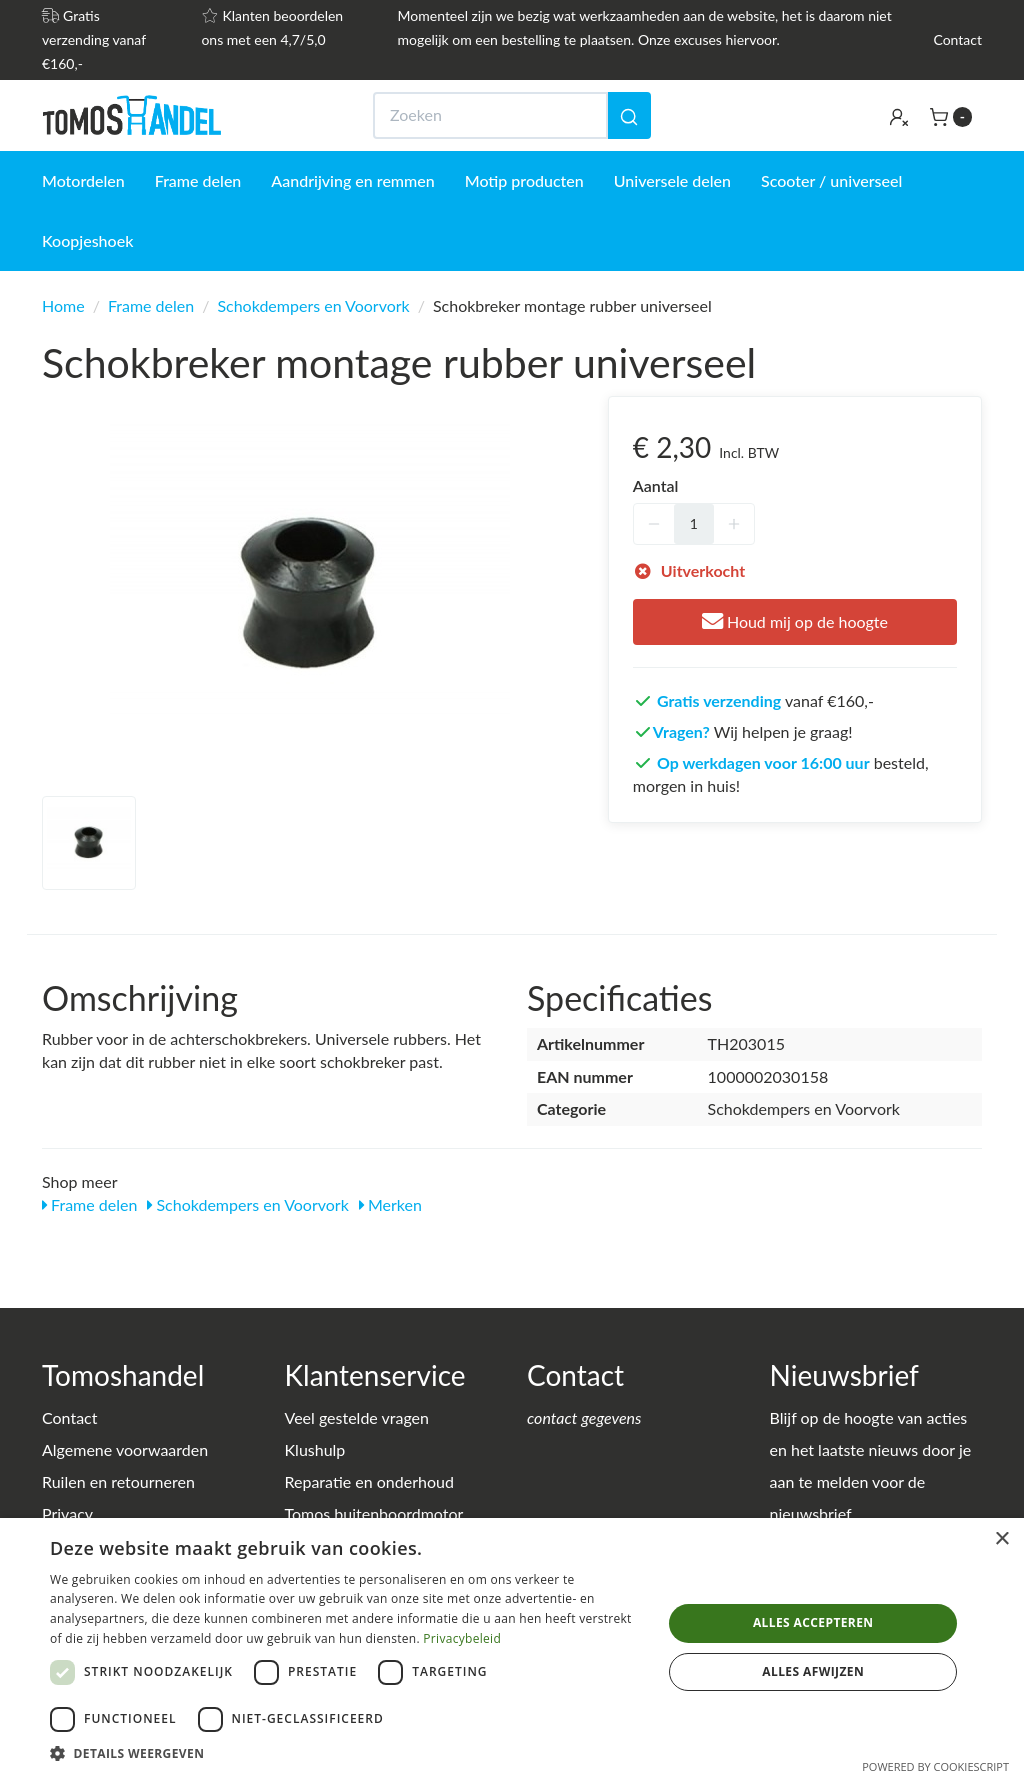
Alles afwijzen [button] (813, 1671)
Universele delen (672, 180)
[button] (347, 1752)
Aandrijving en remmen (352, 180)
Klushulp (315, 1449)
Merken (390, 1204)
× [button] (1001, 1539)
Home (63, 305)
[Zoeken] (629, 115)
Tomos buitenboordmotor (374, 1513)
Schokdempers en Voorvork (313, 305)
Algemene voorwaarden (125, 1449)
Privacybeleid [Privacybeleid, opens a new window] (462, 1638)
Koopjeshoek (87, 240)
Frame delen (198, 180)
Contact (957, 39)
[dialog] (512, 1647)
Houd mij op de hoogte (795, 621)
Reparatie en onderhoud (369, 1481)
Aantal (656, 485)
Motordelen (83, 180)
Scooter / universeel (831, 180)
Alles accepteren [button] (813, 1622)
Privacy (67, 1513)
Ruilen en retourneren (118, 1481)
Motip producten (524, 180)
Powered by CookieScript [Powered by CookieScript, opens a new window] (935, 1766)
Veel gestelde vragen (357, 1417)
